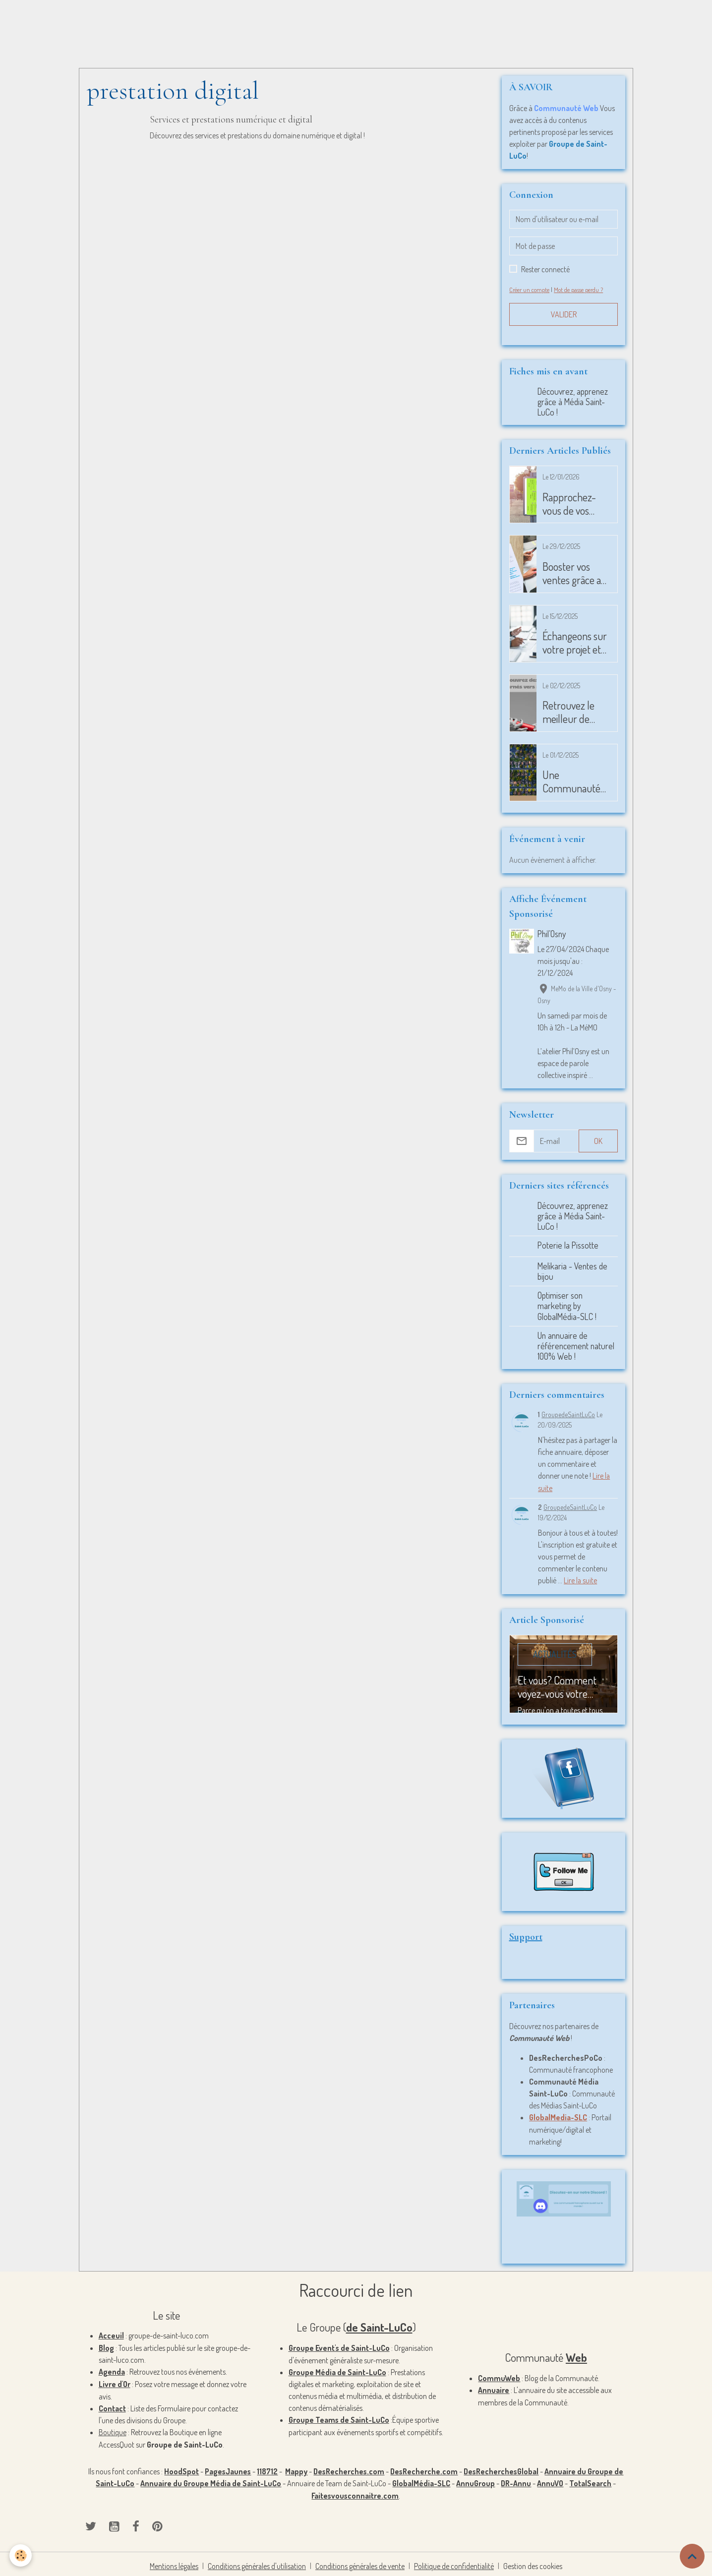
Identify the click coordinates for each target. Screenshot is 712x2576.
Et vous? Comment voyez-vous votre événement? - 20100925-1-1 (557, 1685)
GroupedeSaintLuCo (568, 1414)
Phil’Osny (552, 933)
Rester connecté (545, 269)
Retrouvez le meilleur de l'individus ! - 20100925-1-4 (572, 712)
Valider (564, 314)
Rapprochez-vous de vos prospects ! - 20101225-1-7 (570, 503)
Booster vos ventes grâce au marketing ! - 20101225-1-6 (574, 573)
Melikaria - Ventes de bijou (573, 1270)
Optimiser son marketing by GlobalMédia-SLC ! (567, 1305)
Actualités (555, 1653)
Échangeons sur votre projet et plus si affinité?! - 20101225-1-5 (574, 642)
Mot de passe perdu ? (579, 290)
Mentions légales (173, 2562)
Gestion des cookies (534, 2562)
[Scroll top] (692, 2556)
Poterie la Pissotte (568, 1245)
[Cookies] (21, 2555)
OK (598, 1141)
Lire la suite (580, 1579)
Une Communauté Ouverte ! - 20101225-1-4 (571, 781)
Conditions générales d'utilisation (256, 2562)
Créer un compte (529, 290)
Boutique (112, 2430)
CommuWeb (499, 2376)
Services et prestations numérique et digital (231, 119)
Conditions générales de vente (361, 2562)
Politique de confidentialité (455, 2562)
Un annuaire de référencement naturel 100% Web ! (576, 1345)
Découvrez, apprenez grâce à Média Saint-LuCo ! (573, 402)
